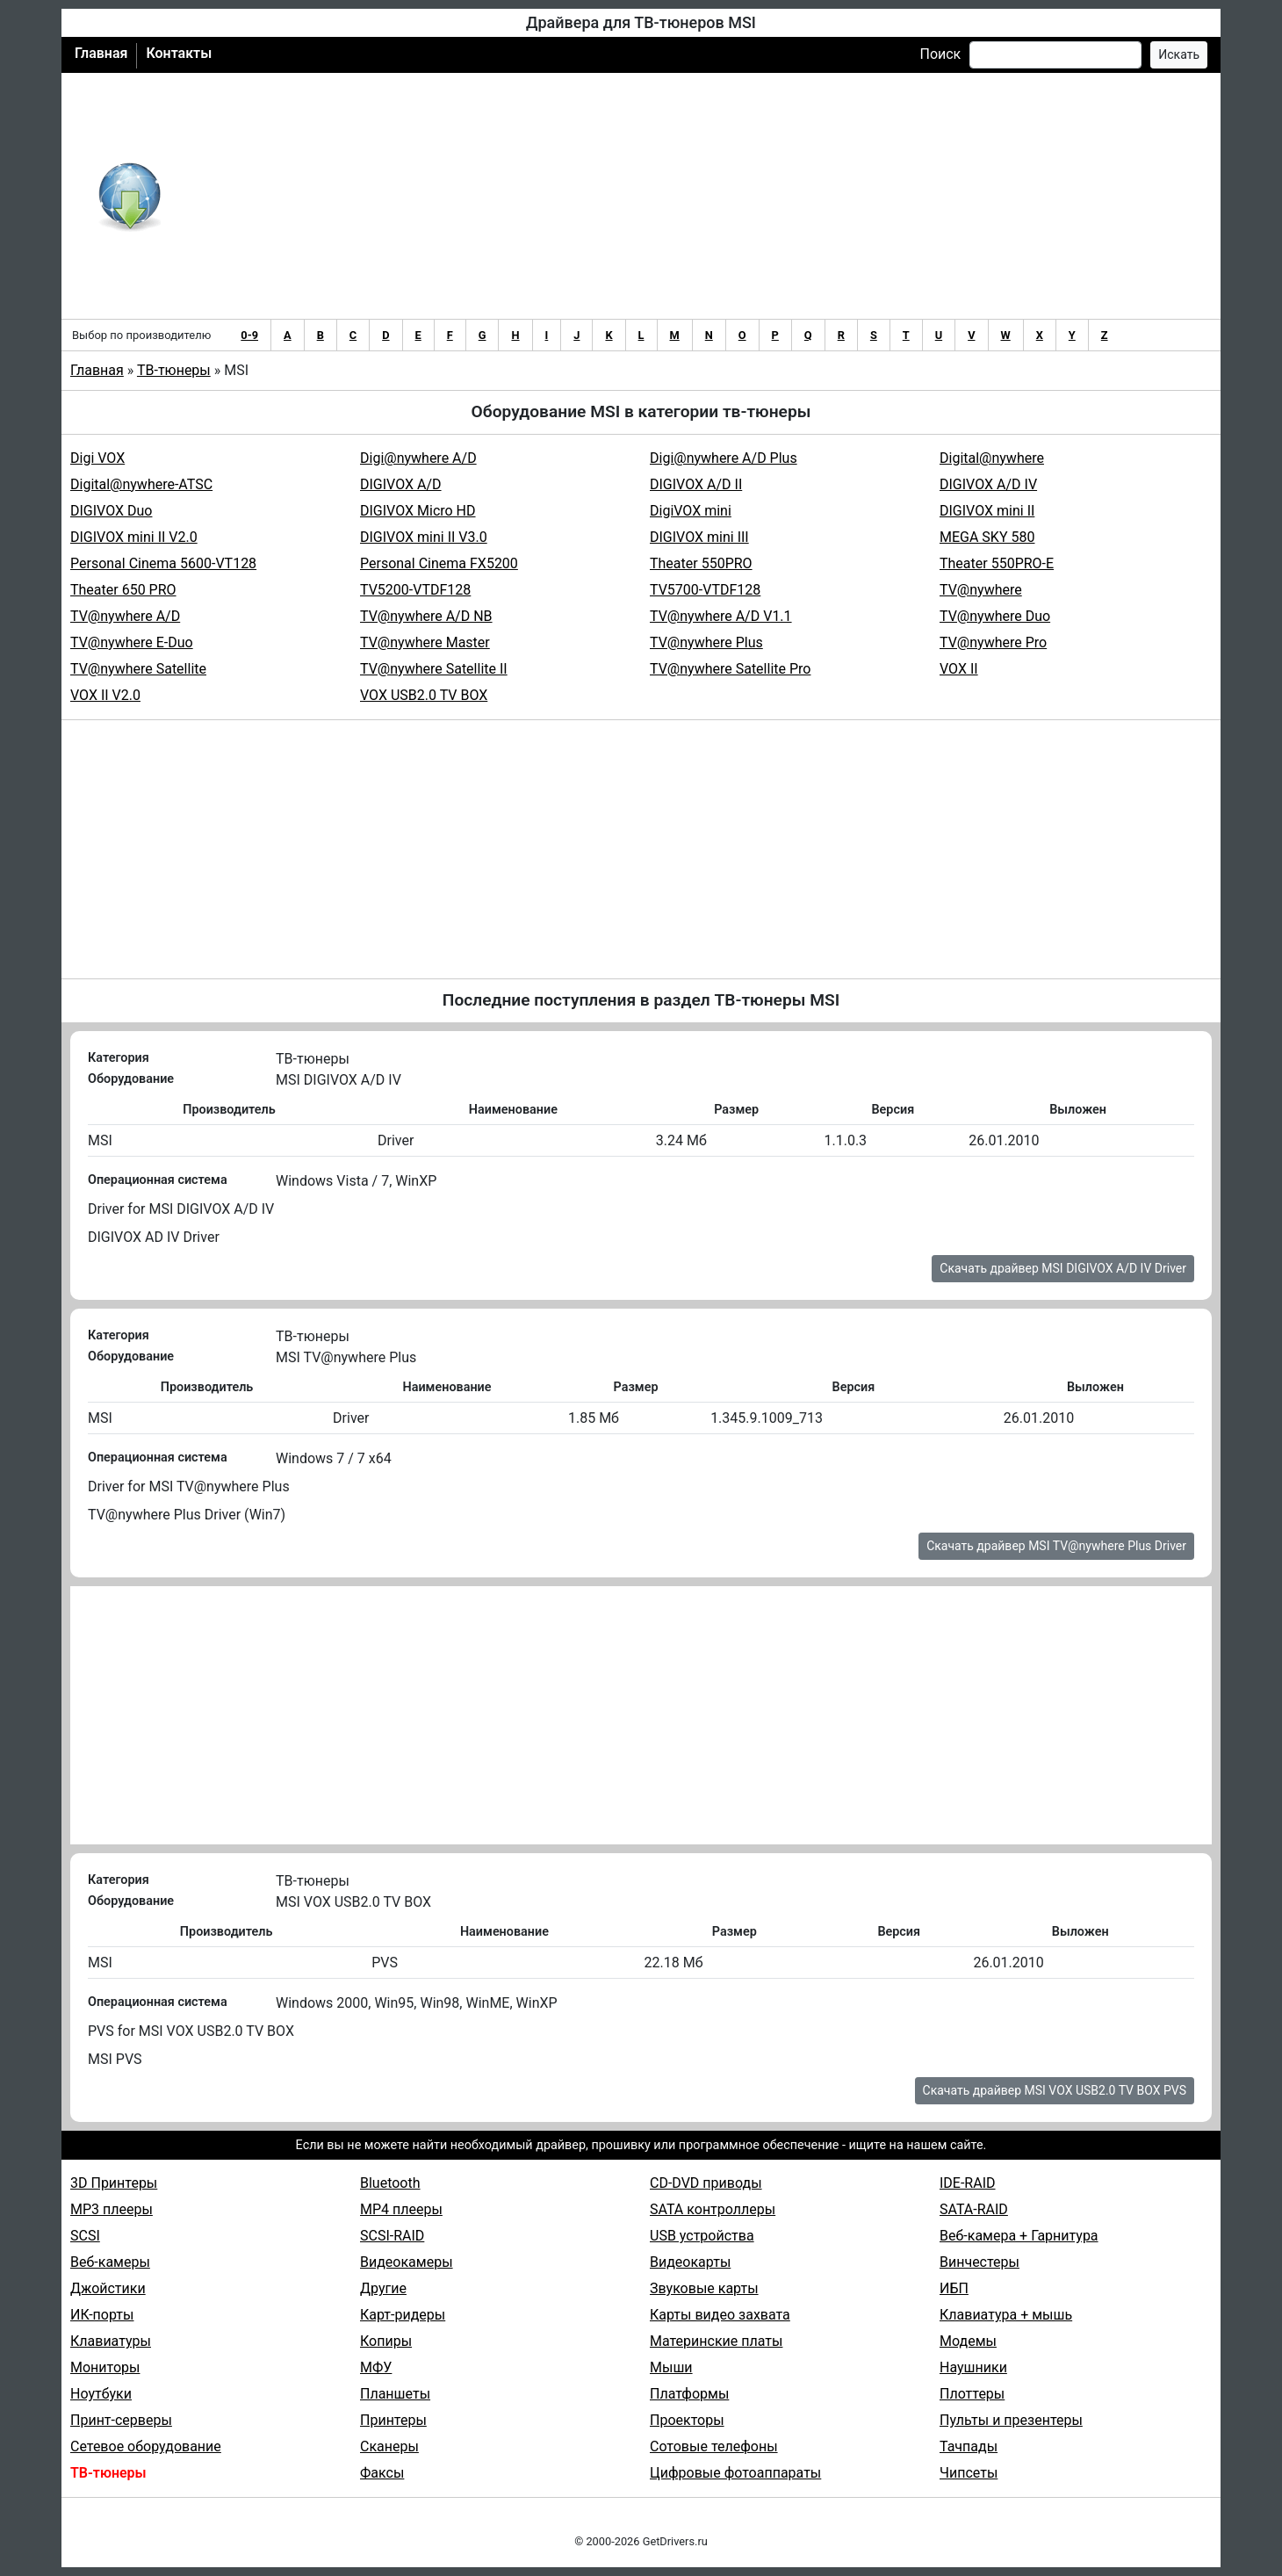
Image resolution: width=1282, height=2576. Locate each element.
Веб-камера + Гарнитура (1019, 2235)
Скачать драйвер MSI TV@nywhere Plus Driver (1056, 1546)
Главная (101, 53)
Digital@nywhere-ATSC (141, 484)
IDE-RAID (968, 2183)
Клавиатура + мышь (1006, 2314)
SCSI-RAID (392, 2235)
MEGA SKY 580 (987, 537)
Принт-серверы (121, 2420)
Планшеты (395, 2393)
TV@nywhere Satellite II (434, 668)
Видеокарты (690, 2262)
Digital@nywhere (992, 458)
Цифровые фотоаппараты (735, 2472)
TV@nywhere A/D (125, 616)
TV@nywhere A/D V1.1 (721, 616)
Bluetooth (390, 2183)
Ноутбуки (101, 2393)
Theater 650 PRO (123, 589)
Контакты (179, 53)
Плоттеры (972, 2393)
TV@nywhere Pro (993, 642)
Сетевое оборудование (145, 2446)
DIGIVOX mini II (987, 510)
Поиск (940, 54)
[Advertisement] (698, 196)
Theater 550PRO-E (997, 563)
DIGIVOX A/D (401, 484)
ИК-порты (101, 2314)
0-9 (249, 335)
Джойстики (108, 2288)
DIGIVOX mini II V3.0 (423, 537)
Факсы (382, 2472)
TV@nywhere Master (425, 642)
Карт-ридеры (402, 2314)
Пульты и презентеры (1011, 2420)
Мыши (671, 2367)
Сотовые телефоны (714, 2446)
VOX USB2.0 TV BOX (423, 695)
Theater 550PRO (701, 563)
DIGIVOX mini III (699, 537)
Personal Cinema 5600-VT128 (163, 563)
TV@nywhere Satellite (138, 668)
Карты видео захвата (720, 2314)
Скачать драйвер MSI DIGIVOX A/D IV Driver (1063, 1268)
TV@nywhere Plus (706, 642)
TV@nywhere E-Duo (131, 642)
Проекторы (687, 2420)
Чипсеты (969, 2472)
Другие (383, 2288)
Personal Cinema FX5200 (439, 563)
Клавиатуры (110, 2341)
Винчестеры (979, 2262)
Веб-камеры (110, 2262)
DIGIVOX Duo (111, 510)
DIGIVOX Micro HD (418, 510)
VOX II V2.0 (105, 695)
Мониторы (105, 2367)
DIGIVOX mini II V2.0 (134, 537)
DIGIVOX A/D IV (988, 484)
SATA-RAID (974, 2209)
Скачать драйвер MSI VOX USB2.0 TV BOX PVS (1054, 2090)
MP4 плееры (401, 2209)
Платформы (689, 2393)
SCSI (85, 2235)
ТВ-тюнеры (174, 370)
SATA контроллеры (712, 2209)
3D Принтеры (113, 2183)
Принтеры (393, 2420)
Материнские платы (716, 2341)
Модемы (968, 2341)
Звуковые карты (704, 2288)
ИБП (954, 2288)
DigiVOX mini (690, 510)
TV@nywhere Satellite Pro (730, 668)
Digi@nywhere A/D (418, 458)
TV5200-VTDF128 (415, 589)
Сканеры (389, 2446)
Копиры (386, 2341)
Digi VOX (97, 458)
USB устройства (702, 2235)
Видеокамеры (406, 2262)
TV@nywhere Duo (995, 616)
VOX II (959, 668)
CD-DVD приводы (706, 2183)
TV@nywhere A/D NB (426, 616)
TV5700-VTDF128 (705, 589)
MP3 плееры (111, 2209)
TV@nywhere (981, 589)
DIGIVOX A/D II (696, 484)
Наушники (973, 2367)
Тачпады (969, 2446)
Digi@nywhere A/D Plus (723, 458)
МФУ (376, 2367)
